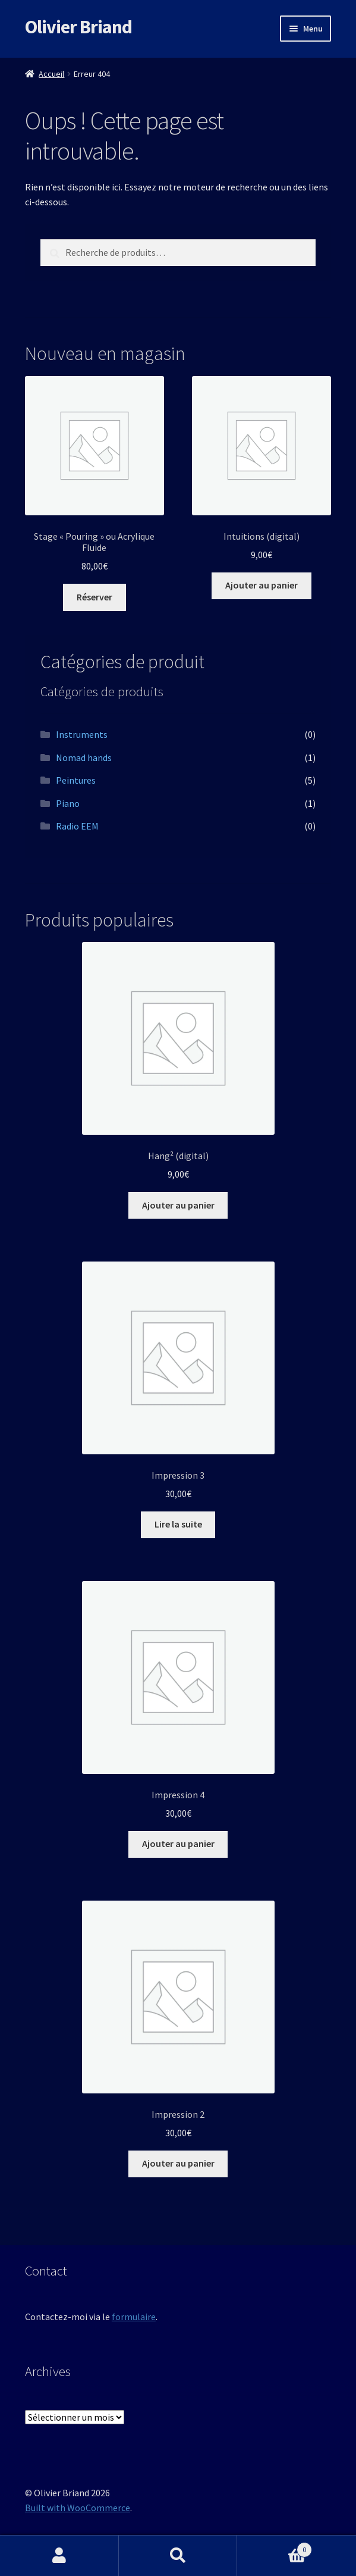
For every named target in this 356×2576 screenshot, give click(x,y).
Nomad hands (84, 757)
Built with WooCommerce (77, 2508)
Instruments (82, 734)
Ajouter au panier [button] (261, 585)
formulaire (134, 2317)
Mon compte (59, 2556)
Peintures (76, 780)
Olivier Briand (78, 27)
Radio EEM (77, 826)
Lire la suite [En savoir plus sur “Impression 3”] (178, 1524)
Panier (274, 2547)
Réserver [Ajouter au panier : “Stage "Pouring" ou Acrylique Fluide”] (94, 597)
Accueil (51, 73)
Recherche (178, 2556)
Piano (68, 803)
